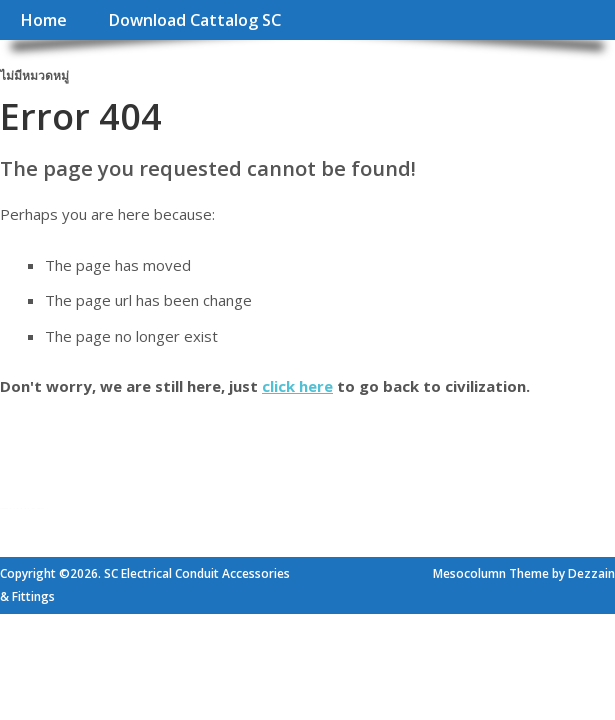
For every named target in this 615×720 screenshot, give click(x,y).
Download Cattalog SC (194, 20)
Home (43, 20)
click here (297, 386)
